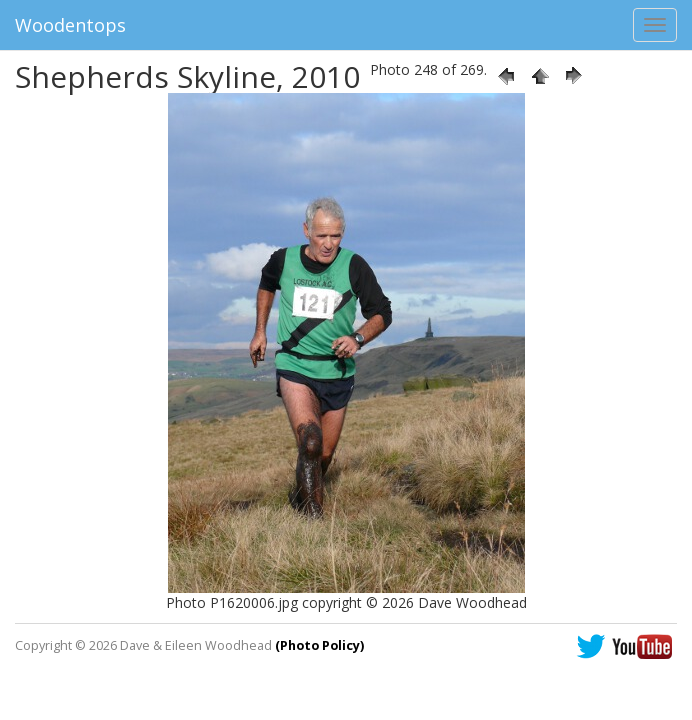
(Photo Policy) (319, 645)
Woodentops (70, 25)
